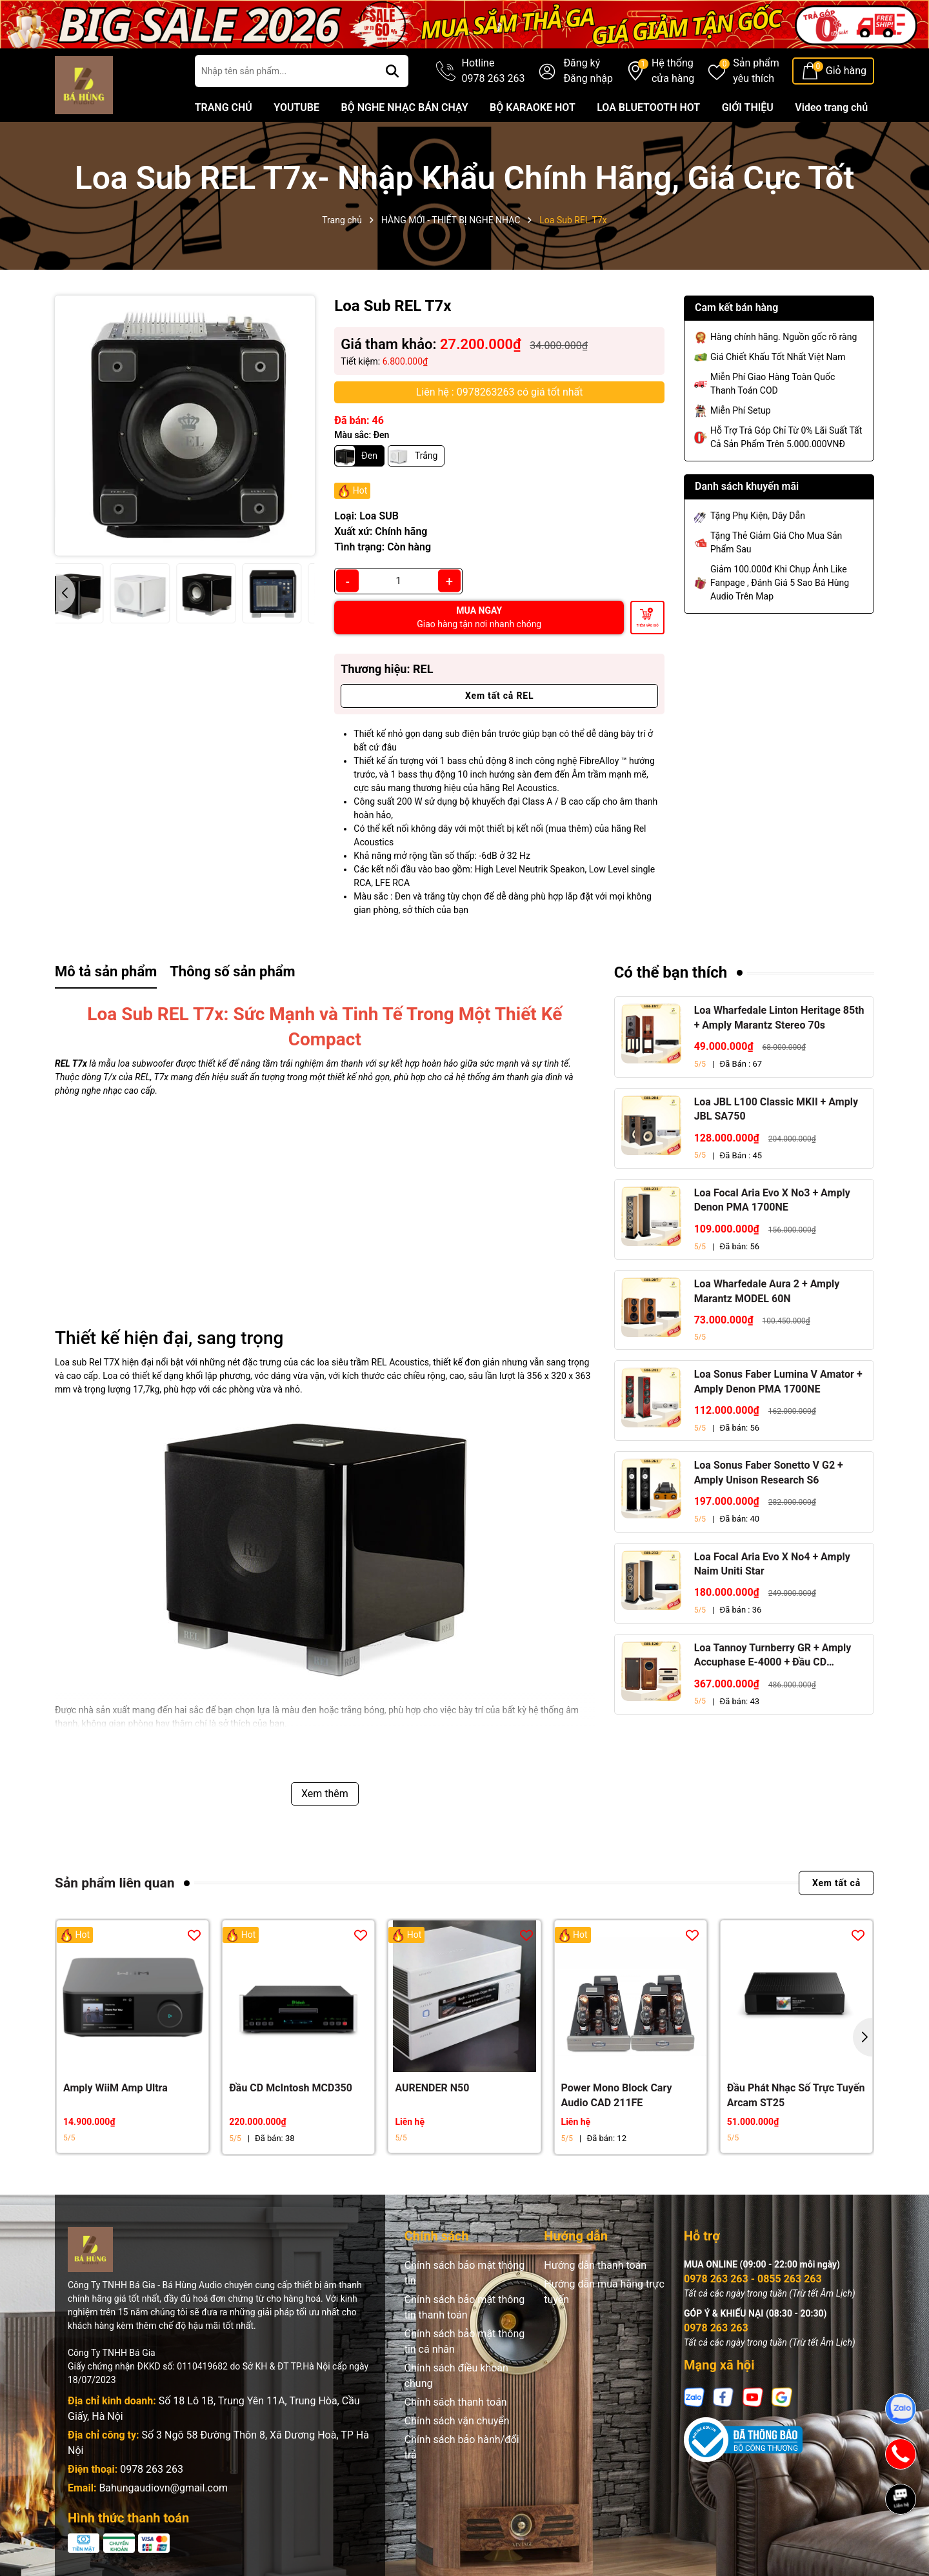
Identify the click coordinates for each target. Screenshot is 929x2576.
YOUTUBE (296, 107)
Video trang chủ (831, 107)
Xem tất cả (836, 1883)
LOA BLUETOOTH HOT (648, 107)
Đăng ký (581, 63)
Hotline (493, 71)
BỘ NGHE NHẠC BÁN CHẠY (404, 107)
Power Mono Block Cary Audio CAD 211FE (616, 2095)
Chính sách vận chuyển (457, 2421)
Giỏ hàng (846, 71)
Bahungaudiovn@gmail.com (163, 2488)
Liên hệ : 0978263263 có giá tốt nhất (499, 392)
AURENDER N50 (432, 2088)
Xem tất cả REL (499, 695)
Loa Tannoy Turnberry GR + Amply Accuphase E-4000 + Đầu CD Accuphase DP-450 (773, 1656)
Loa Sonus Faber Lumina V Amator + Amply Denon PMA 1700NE (778, 1381)
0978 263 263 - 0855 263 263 (753, 2279)
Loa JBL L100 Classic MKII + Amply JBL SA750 (776, 1109)
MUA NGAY (479, 617)
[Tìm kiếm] (392, 71)
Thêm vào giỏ (647, 625)
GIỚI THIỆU (748, 107)
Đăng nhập (588, 78)
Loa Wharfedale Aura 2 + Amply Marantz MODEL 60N (767, 1291)
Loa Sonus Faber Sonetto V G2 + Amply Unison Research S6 (768, 1472)
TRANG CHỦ (223, 107)
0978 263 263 (151, 2469)
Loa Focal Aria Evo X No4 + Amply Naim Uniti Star (772, 1564)
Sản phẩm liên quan (114, 1883)
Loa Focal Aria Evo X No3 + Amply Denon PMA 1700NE (772, 1200)
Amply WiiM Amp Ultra (115, 2088)
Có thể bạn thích (671, 972)
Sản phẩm (756, 71)
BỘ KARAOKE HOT (532, 107)
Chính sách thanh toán (456, 2402)
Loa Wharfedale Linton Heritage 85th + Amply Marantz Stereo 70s (779, 1017)
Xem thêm (324, 1793)
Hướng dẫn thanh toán (595, 2265)
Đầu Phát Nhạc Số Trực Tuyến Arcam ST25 (796, 2095)
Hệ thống (673, 71)
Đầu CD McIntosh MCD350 (290, 2088)
